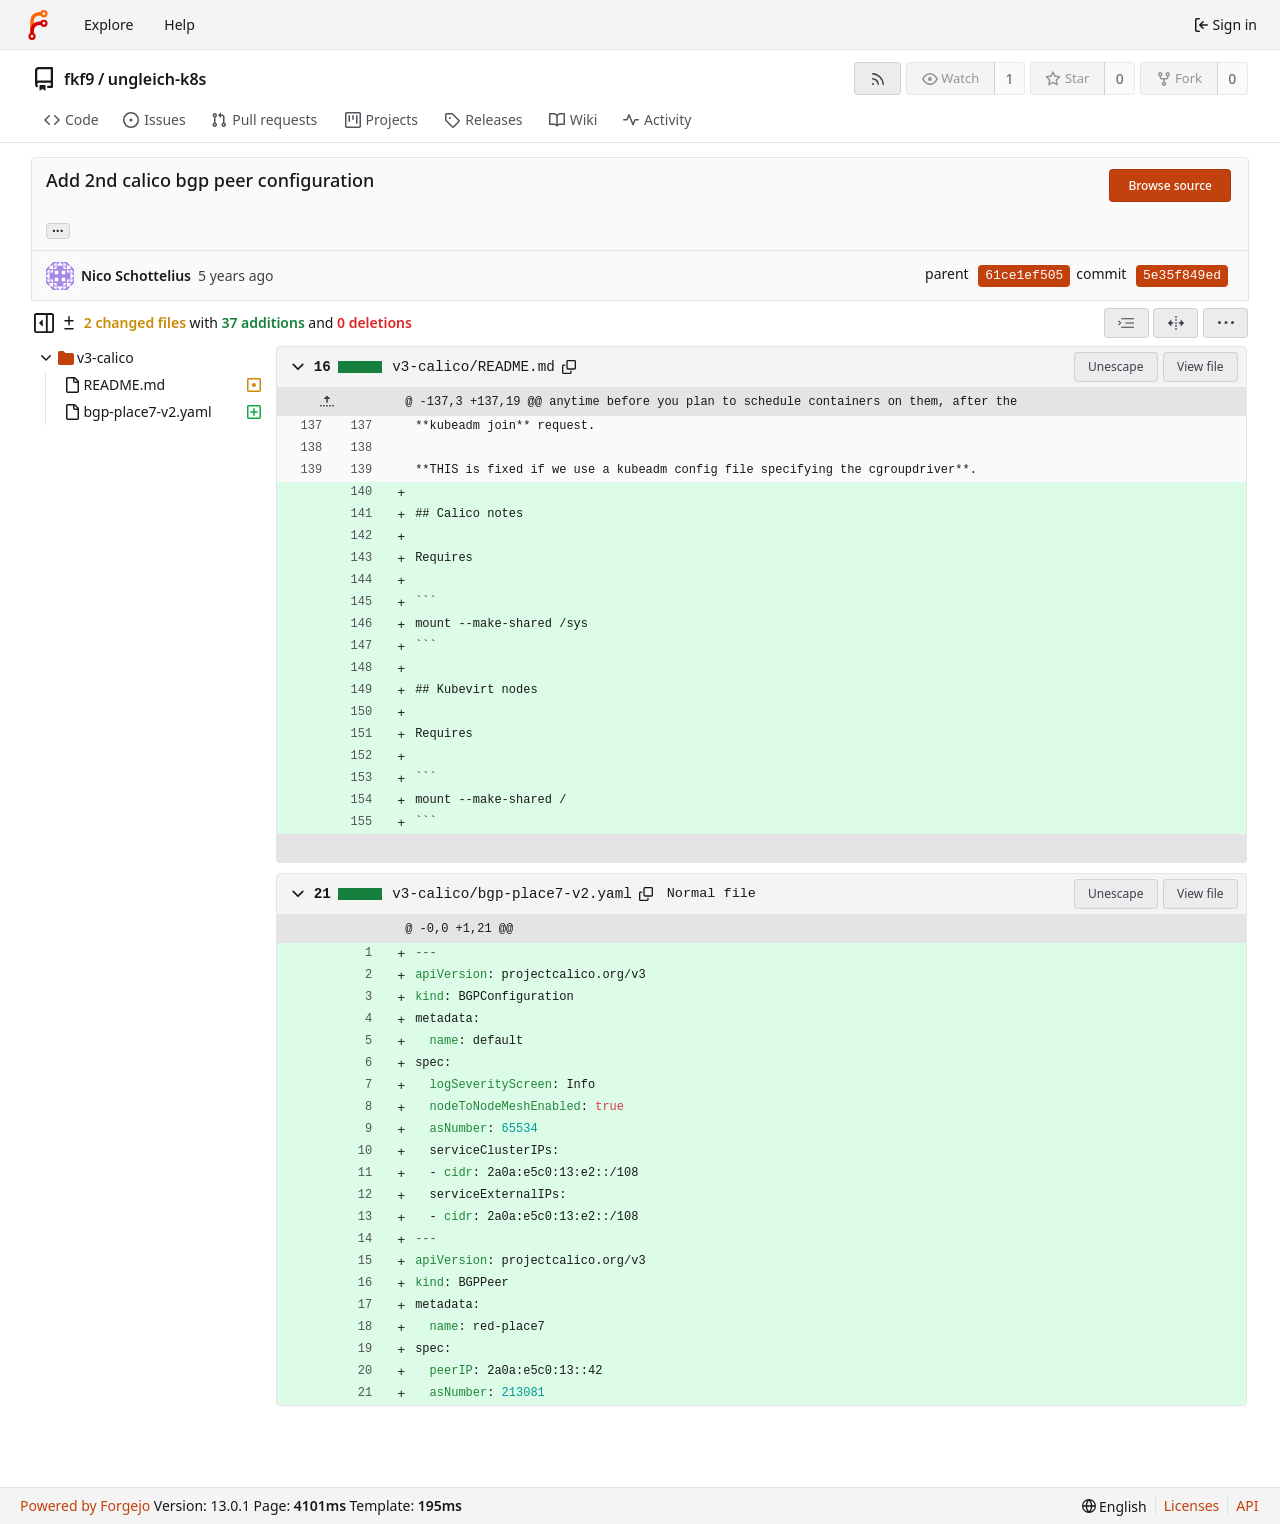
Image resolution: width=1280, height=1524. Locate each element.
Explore (108, 24)
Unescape (1115, 366)
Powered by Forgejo (85, 1505)
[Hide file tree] (44, 323)
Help (179, 24)
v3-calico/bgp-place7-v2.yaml (511, 894)
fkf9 (79, 79)
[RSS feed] (877, 78)
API (1247, 1505)
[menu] (1225, 323)
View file (1200, 366)
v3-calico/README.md (473, 367)
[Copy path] (569, 367)
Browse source (1170, 185)
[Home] (38, 25)
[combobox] (1126, 323)
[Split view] (1175, 323)
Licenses (1192, 1505)
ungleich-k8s (157, 79)
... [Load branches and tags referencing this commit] (58, 229)
